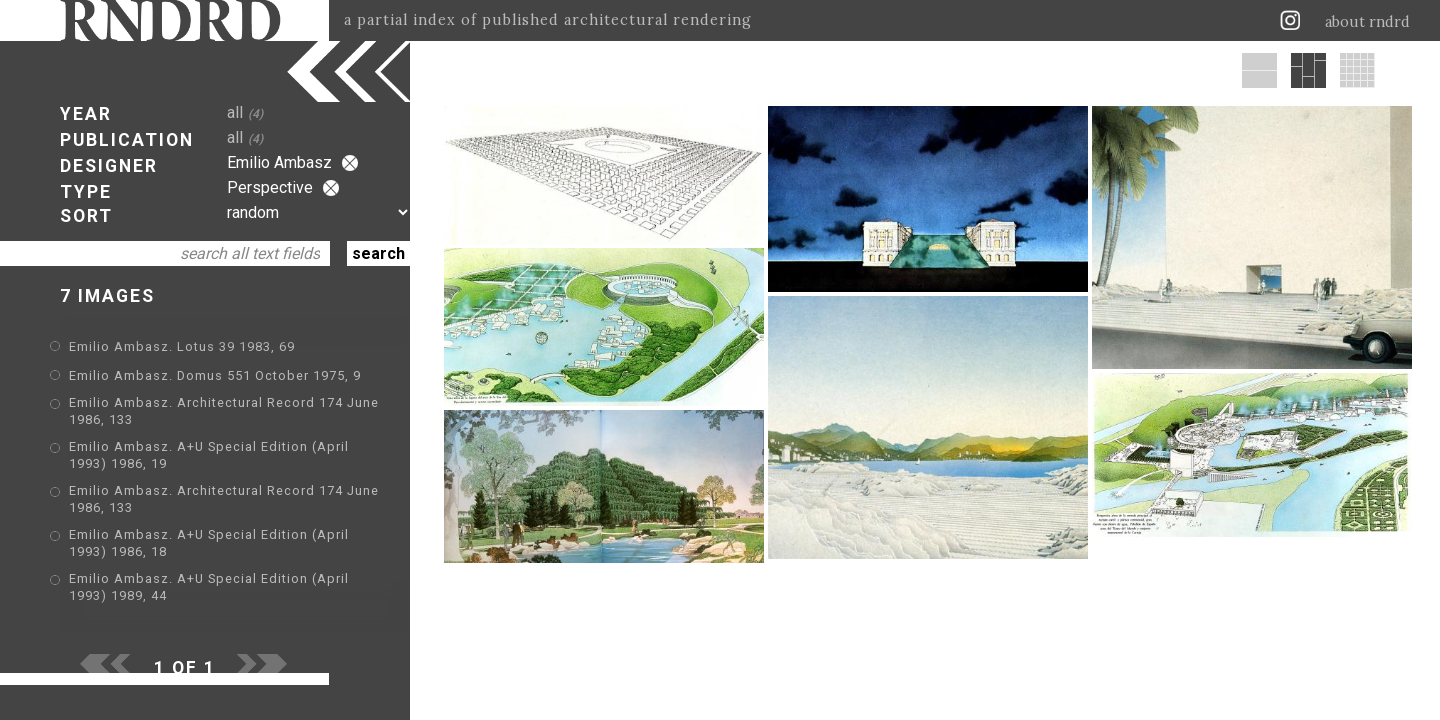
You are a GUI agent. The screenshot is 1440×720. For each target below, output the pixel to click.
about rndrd (1367, 22)
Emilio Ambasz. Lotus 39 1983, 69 (182, 346)
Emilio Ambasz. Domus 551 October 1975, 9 (215, 375)
